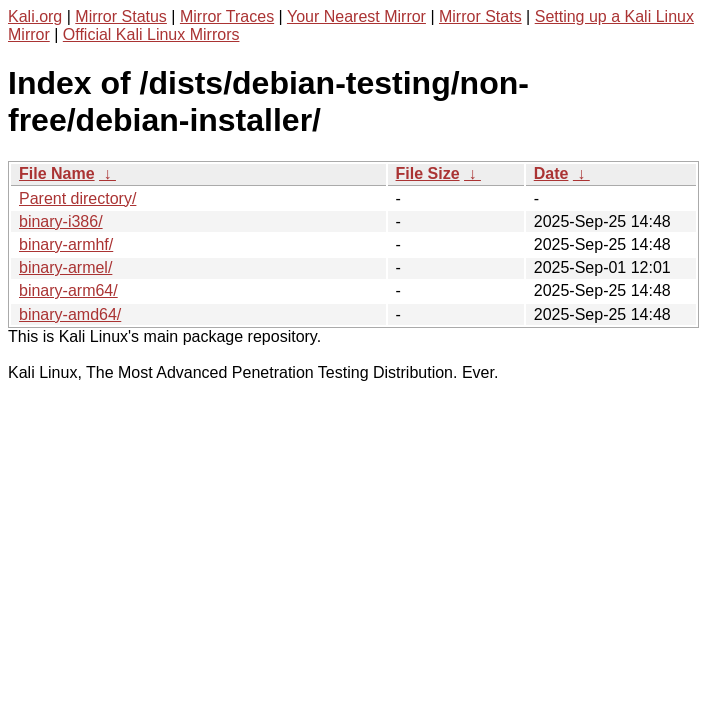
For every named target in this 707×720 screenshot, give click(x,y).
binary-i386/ (61, 221)
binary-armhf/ (66, 244)
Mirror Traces (227, 16)
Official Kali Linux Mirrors (151, 34)
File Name (57, 173)
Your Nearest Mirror (356, 16)
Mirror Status (121, 16)
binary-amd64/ (70, 314)
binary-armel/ (65, 267)
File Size (428, 173)
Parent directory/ (77, 198)
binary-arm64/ (68, 290)
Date (551, 173)
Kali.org (35, 16)
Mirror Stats (480, 16)
